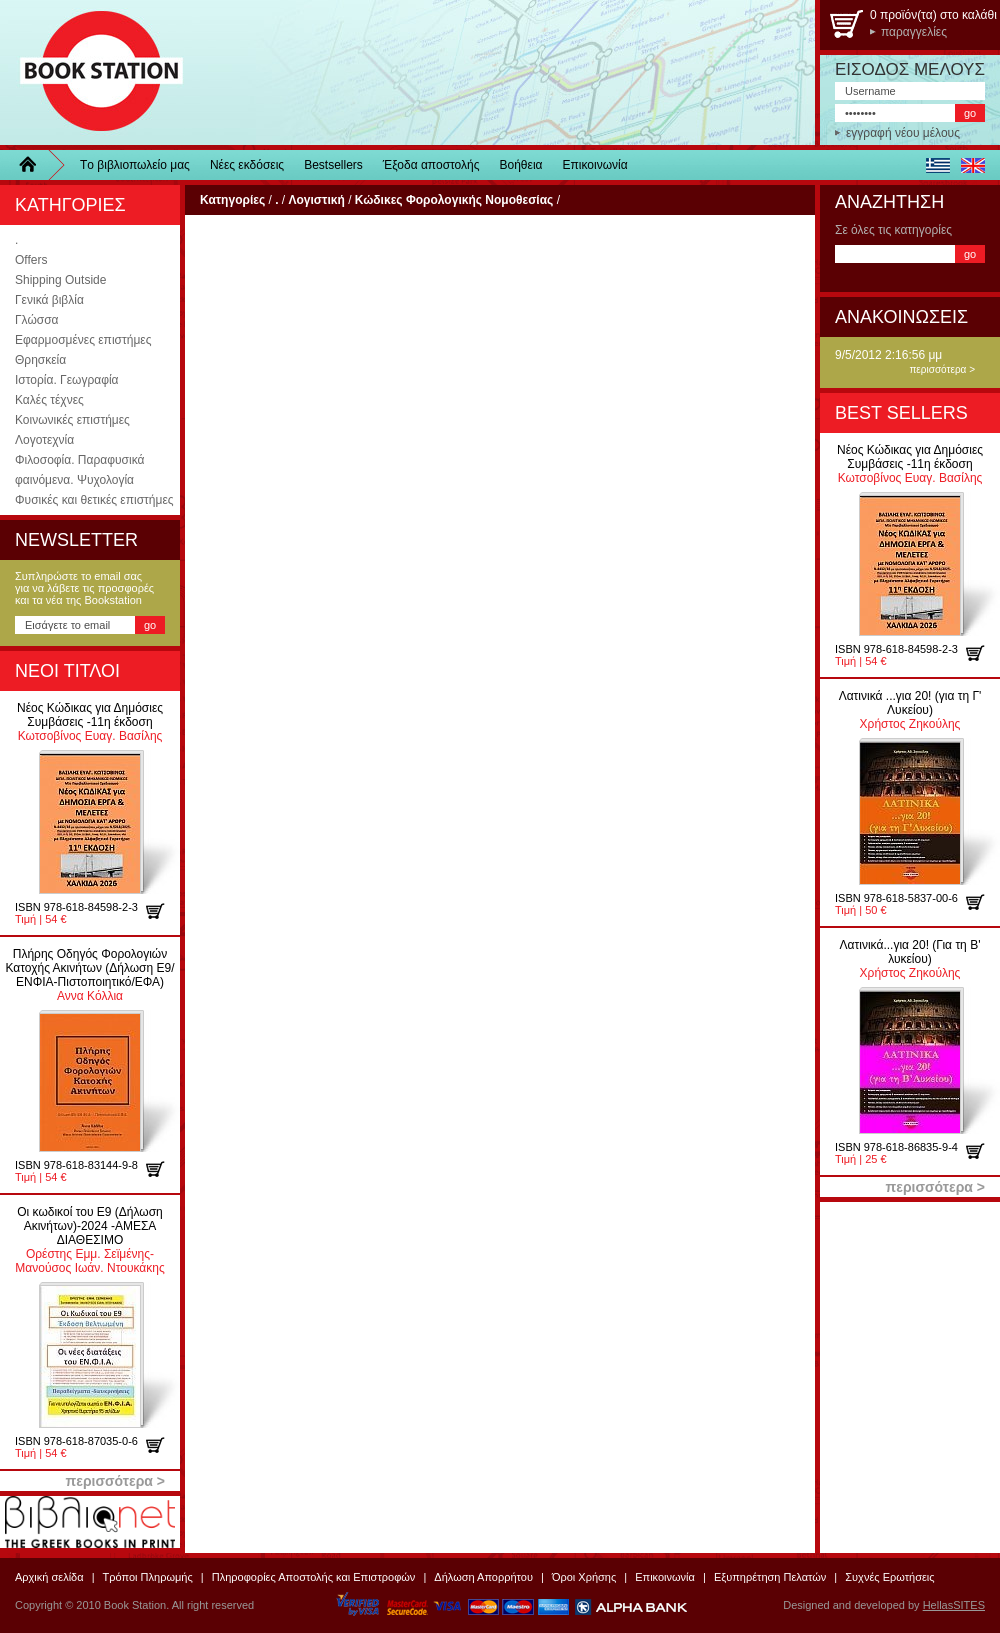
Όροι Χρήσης (584, 1577)
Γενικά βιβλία (49, 300)
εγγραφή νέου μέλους (903, 133)
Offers (31, 260)
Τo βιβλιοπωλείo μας (135, 165)
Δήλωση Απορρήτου (483, 1577)
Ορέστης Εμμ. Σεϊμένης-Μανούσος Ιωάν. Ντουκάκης (89, 1240)
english (972, 165)
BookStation (92, 72)
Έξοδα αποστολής (431, 165)
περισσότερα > (942, 369)
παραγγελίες (914, 32)
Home (35, 165)
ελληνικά (937, 165)
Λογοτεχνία (44, 440)
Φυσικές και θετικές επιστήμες (94, 500)
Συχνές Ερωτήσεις (889, 1577)
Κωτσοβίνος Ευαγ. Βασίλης (90, 722)
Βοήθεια (521, 165)
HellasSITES (954, 1605)
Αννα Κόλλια (89, 975)
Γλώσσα (37, 320)
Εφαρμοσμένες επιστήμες (83, 340)
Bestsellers (333, 165)
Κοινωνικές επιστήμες (72, 420)
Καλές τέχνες (49, 400)
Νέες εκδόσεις (247, 165)
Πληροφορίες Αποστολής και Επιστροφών (314, 1577)
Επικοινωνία (595, 165)
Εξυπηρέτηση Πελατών (770, 1577)
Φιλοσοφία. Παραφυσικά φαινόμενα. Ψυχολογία (79, 470)
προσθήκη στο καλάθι (162, 911)
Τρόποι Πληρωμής (148, 1577)
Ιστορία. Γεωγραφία (67, 380)
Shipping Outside (60, 280)
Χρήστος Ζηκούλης (910, 710)
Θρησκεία (40, 360)
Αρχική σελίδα (49, 1577)
